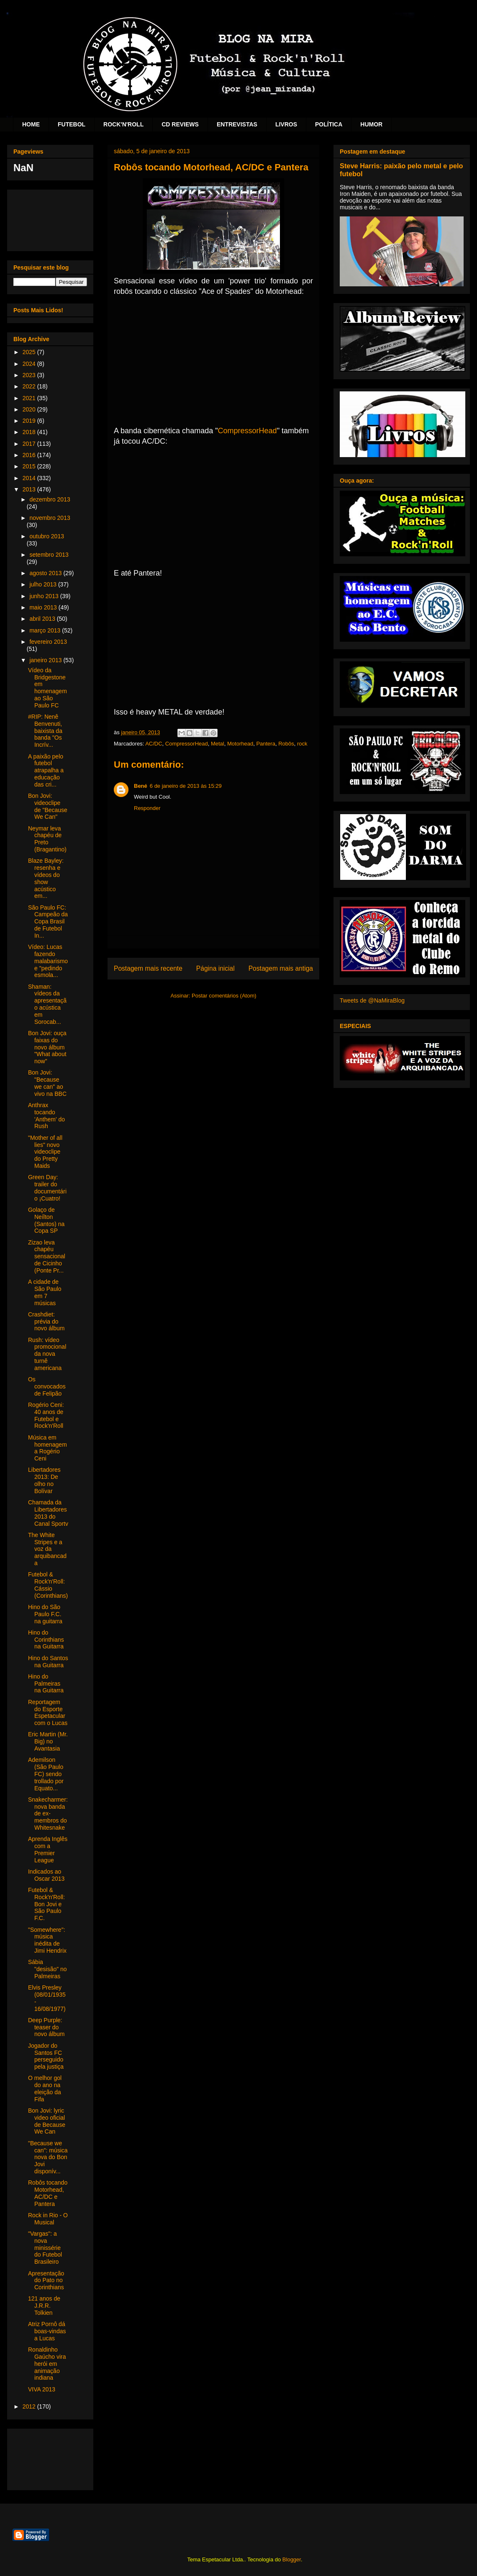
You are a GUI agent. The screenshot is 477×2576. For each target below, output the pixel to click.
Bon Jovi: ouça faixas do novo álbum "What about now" (47, 1047)
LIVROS (286, 124)
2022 (30, 386)
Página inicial (215, 968)
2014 (30, 478)
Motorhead (240, 743)
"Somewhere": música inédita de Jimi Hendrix (47, 1940)
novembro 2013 (49, 517)
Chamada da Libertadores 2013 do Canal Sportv (48, 1513)
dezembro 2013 (49, 499)
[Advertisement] (50, 219)
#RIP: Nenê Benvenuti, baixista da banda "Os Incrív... (45, 730)
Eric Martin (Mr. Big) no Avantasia (48, 1741)
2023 (30, 375)
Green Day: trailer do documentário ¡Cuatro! (47, 1187)
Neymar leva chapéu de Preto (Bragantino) (47, 839)
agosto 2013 (46, 573)
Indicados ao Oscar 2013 (46, 1875)
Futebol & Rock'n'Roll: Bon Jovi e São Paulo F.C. (46, 1904)
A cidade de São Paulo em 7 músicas (45, 1292)
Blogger (291, 2559)
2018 (30, 432)
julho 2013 (43, 584)
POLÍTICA (328, 124)
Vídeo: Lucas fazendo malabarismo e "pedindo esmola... (48, 961)
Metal (217, 743)
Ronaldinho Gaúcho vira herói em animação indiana (47, 2363)
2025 (30, 352)
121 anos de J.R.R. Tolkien (44, 2305)
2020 (30, 409)
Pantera (265, 743)
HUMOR (371, 124)
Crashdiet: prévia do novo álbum (46, 1321)
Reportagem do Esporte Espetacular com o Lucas (47, 1712)
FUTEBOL (71, 124)
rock (302, 743)
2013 (30, 489)
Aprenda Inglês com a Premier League (47, 1849)
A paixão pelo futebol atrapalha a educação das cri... (46, 770)
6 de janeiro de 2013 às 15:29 (186, 786)
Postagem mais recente (148, 968)
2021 (30, 398)
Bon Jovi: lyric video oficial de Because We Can (46, 2121)
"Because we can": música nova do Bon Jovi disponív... (48, 2157)
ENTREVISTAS (237, 124)
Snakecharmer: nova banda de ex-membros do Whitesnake (48, 1813)
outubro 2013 (46, 536)
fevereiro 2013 (48, 641)
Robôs (286, 743)
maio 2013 (43, 607)
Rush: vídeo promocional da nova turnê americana (47, 1354)
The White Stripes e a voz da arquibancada (47, 1549)
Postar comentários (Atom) (224, 995)
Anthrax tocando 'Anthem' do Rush (46, 1115)
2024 (30, 363)
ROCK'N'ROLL (123, 124)
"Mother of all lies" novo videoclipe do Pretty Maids (45, 1151)
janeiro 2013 (46, 660)
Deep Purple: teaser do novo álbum (46, 2027)
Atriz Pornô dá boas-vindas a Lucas (47, 2331)
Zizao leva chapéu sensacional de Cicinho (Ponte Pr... (46, 1256)
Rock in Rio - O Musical (48, 2219)
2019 (30, 420)
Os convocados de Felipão (47, 1386)
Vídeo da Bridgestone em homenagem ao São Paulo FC (47, 688)
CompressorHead (247, 431)
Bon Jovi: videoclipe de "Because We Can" (47, 806)
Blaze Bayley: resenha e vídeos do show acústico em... (46, 878)
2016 (30, 455)
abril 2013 (42, 618)
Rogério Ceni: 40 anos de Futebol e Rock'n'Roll (46, 1415)
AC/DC (153, 743)
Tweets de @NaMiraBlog (372, 1000)
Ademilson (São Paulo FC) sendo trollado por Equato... (46, 1773)
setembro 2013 (48, 554)
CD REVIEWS (180, 124)
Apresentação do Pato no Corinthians (46, 2280)
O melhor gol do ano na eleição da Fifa (45, 2088)
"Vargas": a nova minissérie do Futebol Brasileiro (45, 2247)
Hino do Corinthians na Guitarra (46, 1639)
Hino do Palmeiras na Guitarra (46, 1683)
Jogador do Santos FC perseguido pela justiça (46, 2056)
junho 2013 (44, 596)
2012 (30, 2406)
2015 (30, 466)
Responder (147, 808)
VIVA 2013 (41, 2389)
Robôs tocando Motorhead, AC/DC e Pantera (47, 2193)
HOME (31, 124)
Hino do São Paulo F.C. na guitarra (45, 1614)
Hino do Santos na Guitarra (48, 1661)
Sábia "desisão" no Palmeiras (47, 1969)
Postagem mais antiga (281, 968)
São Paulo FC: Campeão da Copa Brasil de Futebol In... (48, 921)
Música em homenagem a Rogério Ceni (47, 1448)
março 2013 (45, 630)
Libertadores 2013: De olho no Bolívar (44, 1480)
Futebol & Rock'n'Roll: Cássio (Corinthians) (48, 1585)
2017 (30, 443)
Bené (140, 786)
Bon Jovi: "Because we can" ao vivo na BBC (47, 1083)
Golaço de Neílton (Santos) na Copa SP (46, 1220)
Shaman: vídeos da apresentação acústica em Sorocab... (47, 1004)
